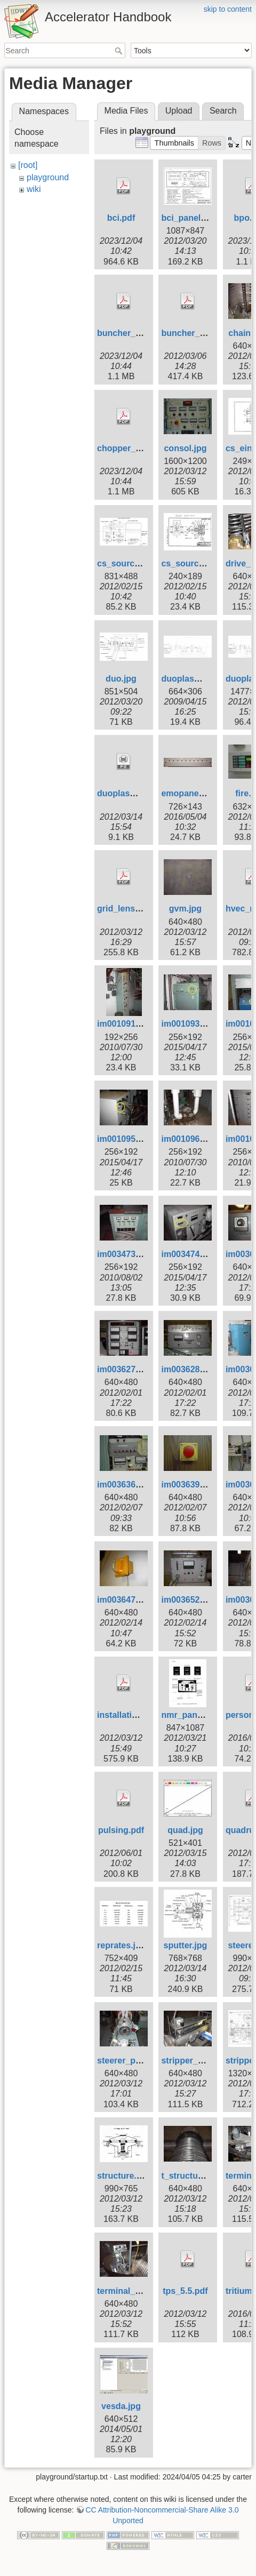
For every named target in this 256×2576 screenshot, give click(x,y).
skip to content (228, 9)
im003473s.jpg (126, 1254)
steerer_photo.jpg (133, 2060)
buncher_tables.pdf (200, 333)
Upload (179, 110)
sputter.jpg (185, 1945)
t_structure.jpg (191, 2175)
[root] (27, 165)
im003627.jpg (124, 1369)
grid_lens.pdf (123, 908)
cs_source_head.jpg (202, 563)
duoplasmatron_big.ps (143, 793)
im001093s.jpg (190, 1023)
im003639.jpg (188, 1484)
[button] (174, 143)
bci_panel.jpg (188, 217)
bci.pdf (121, 217)
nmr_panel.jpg (190, 1714)
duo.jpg (121, 678)
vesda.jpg (121, 2406)
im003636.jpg (124, 1484)
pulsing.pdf (121, 1830)
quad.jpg (185, 1830)
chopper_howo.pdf (135, 448)
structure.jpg (123, 2175)
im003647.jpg (124, 1599)
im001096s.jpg (190, 1138)
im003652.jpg (188, 1599)
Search (120, 50)
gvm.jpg (185, 908)
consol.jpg (185, 448)
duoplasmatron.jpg (199, 678)
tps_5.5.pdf (185, 2290)
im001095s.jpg (126, 1138)
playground (48, 177)
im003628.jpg (188, 1369)
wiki (34, 189)
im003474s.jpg (190, 1254)
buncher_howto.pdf (136, 333)
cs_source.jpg (126, 563)
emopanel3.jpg (191, 793)
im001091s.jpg (126, 1023)
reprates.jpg (121, 1945)
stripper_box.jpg (194, 2060)
